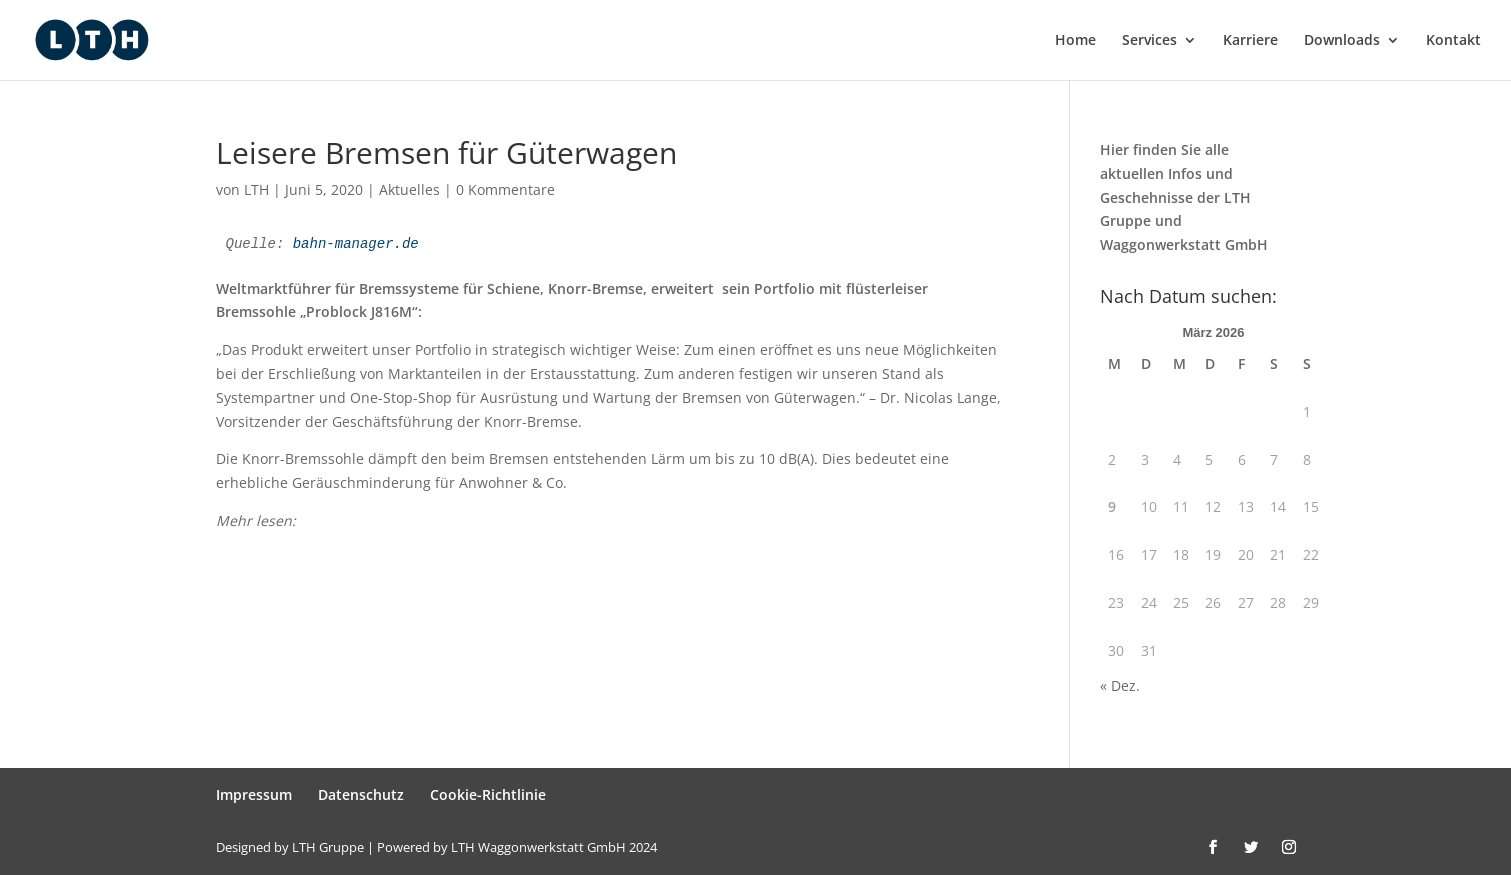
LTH (256, 189)
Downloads (1342, 41)
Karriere (1250, 41)
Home (1075, 41)
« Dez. (1120, 685)
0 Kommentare (505, 189)
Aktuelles (409, 189)
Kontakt (1453, 41)
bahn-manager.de (356, 244)
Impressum (254, 794)
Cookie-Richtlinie (488, 794)
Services (1149, 41)
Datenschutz (361, 794)
